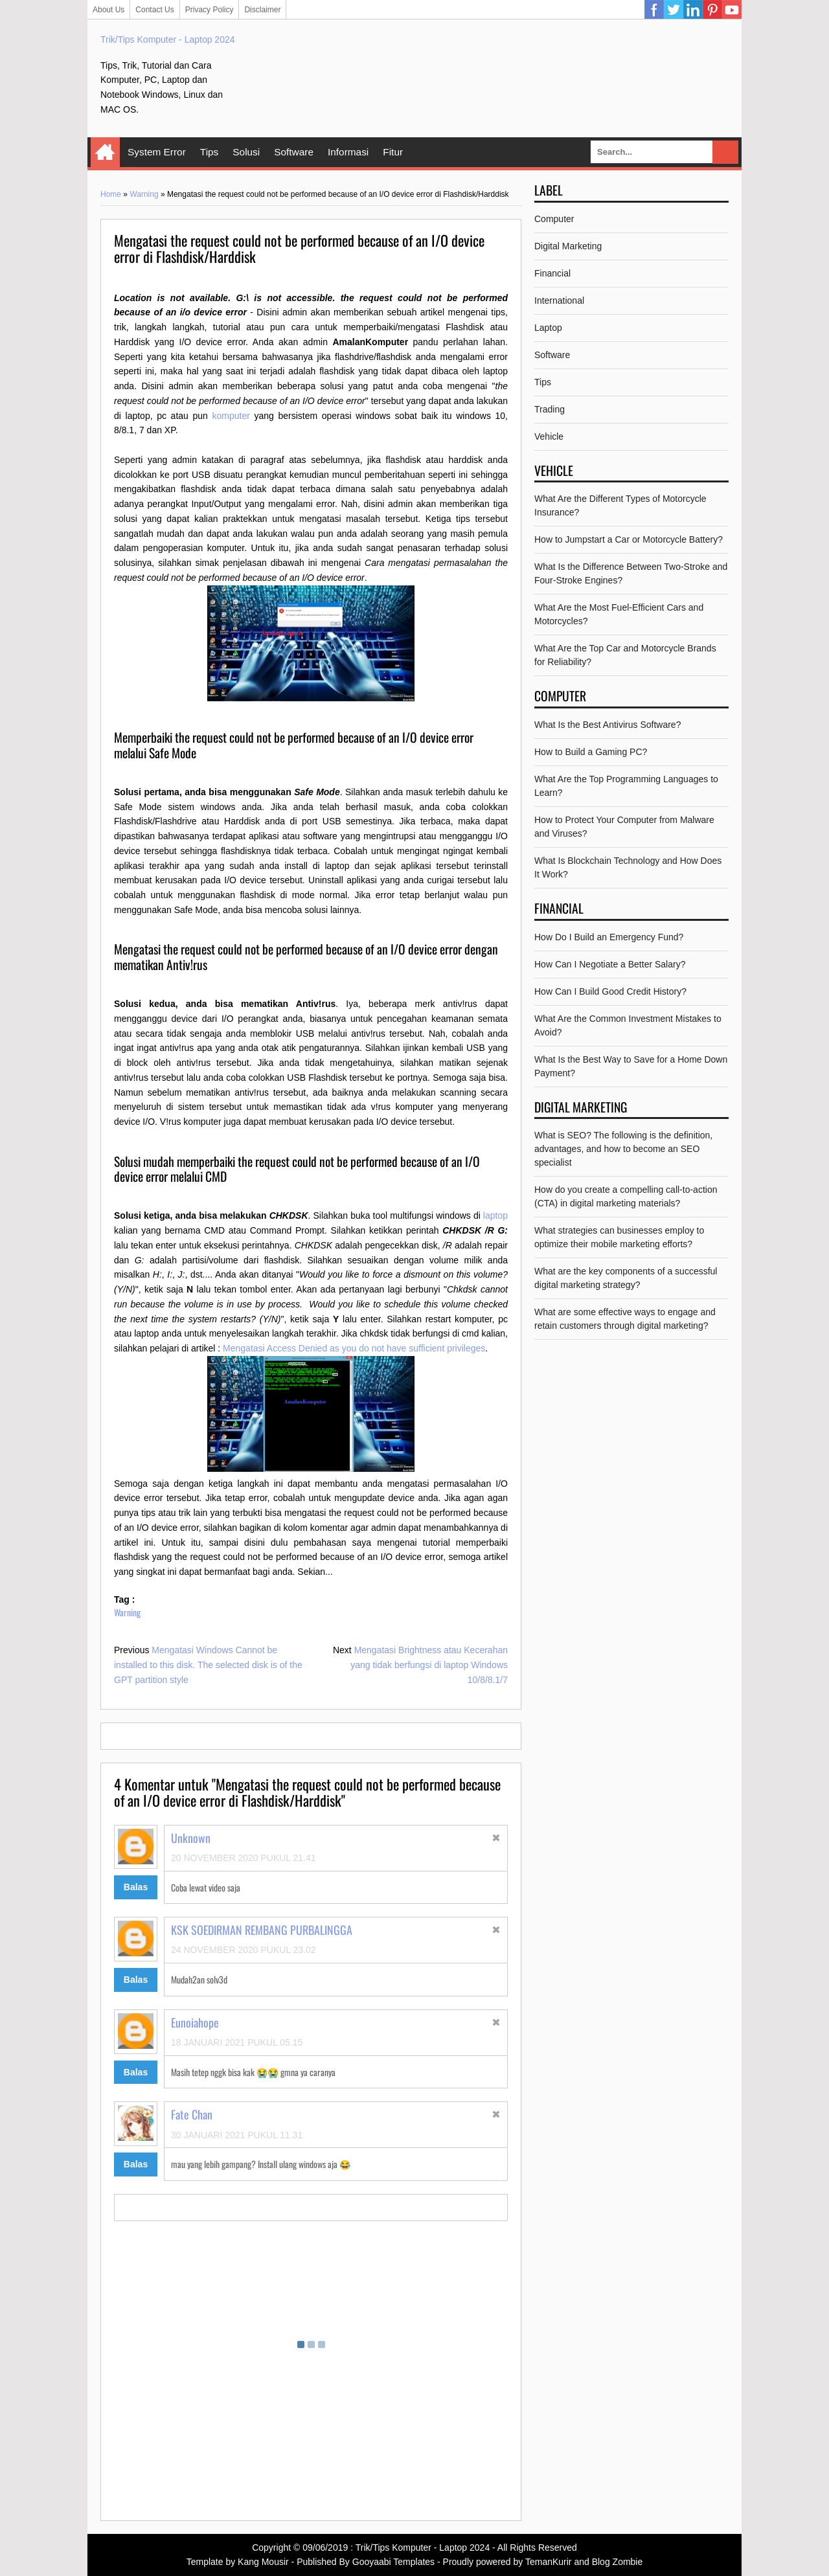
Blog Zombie (617, 2562)
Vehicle (548, 436)
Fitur (393, 151)
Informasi (348, 151)
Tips (209, 151)
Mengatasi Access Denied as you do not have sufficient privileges (354, 1348)
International (559, 300)
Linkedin (693, 9)
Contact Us (154, 9)
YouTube (732, 9)
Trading (549, 409)
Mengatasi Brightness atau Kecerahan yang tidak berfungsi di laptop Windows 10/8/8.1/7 (429, 1665)
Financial (552, 273)
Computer (554, 219)
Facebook (654, 9)
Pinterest (712, 9)
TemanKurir (548, 2562)
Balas (136, 1887)
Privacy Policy (209, 9)
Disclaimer (262, 9)
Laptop (548, 327)
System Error (157, 151)
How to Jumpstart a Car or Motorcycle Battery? (628, 539)
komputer (230, 416)
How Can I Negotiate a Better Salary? (609, 964)
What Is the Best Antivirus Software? (607, 724)
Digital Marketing (568, 246)
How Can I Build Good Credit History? (610, 991)
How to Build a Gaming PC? (590, 752)
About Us (108, 9)
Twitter (673, 9)
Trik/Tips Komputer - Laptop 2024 (167, 39)
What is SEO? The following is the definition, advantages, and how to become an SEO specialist (623, 1149)
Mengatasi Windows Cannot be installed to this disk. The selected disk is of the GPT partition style (208, 1665)
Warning (144, 194)
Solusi (246, 151)
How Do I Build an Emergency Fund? (608, 937)
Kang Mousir (263, 2562)
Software (293, 151)
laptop (495, 1215)
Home (105, 152)
